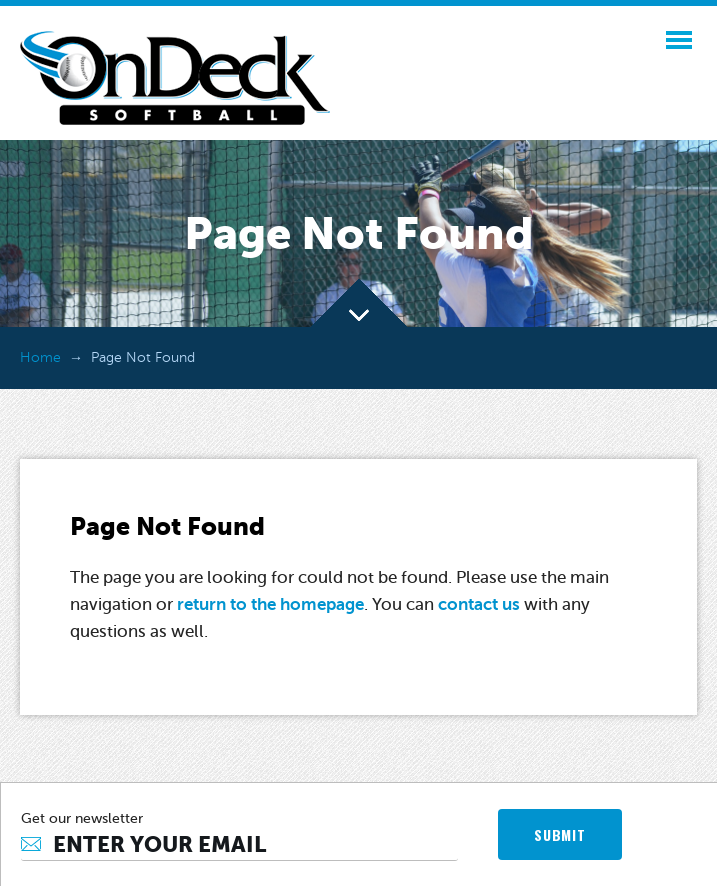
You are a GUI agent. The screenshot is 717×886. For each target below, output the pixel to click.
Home (40, 357)
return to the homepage (270, 604)
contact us (479, 604)
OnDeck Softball (175, 78)
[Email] (239, 845)
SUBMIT (559, 834)
